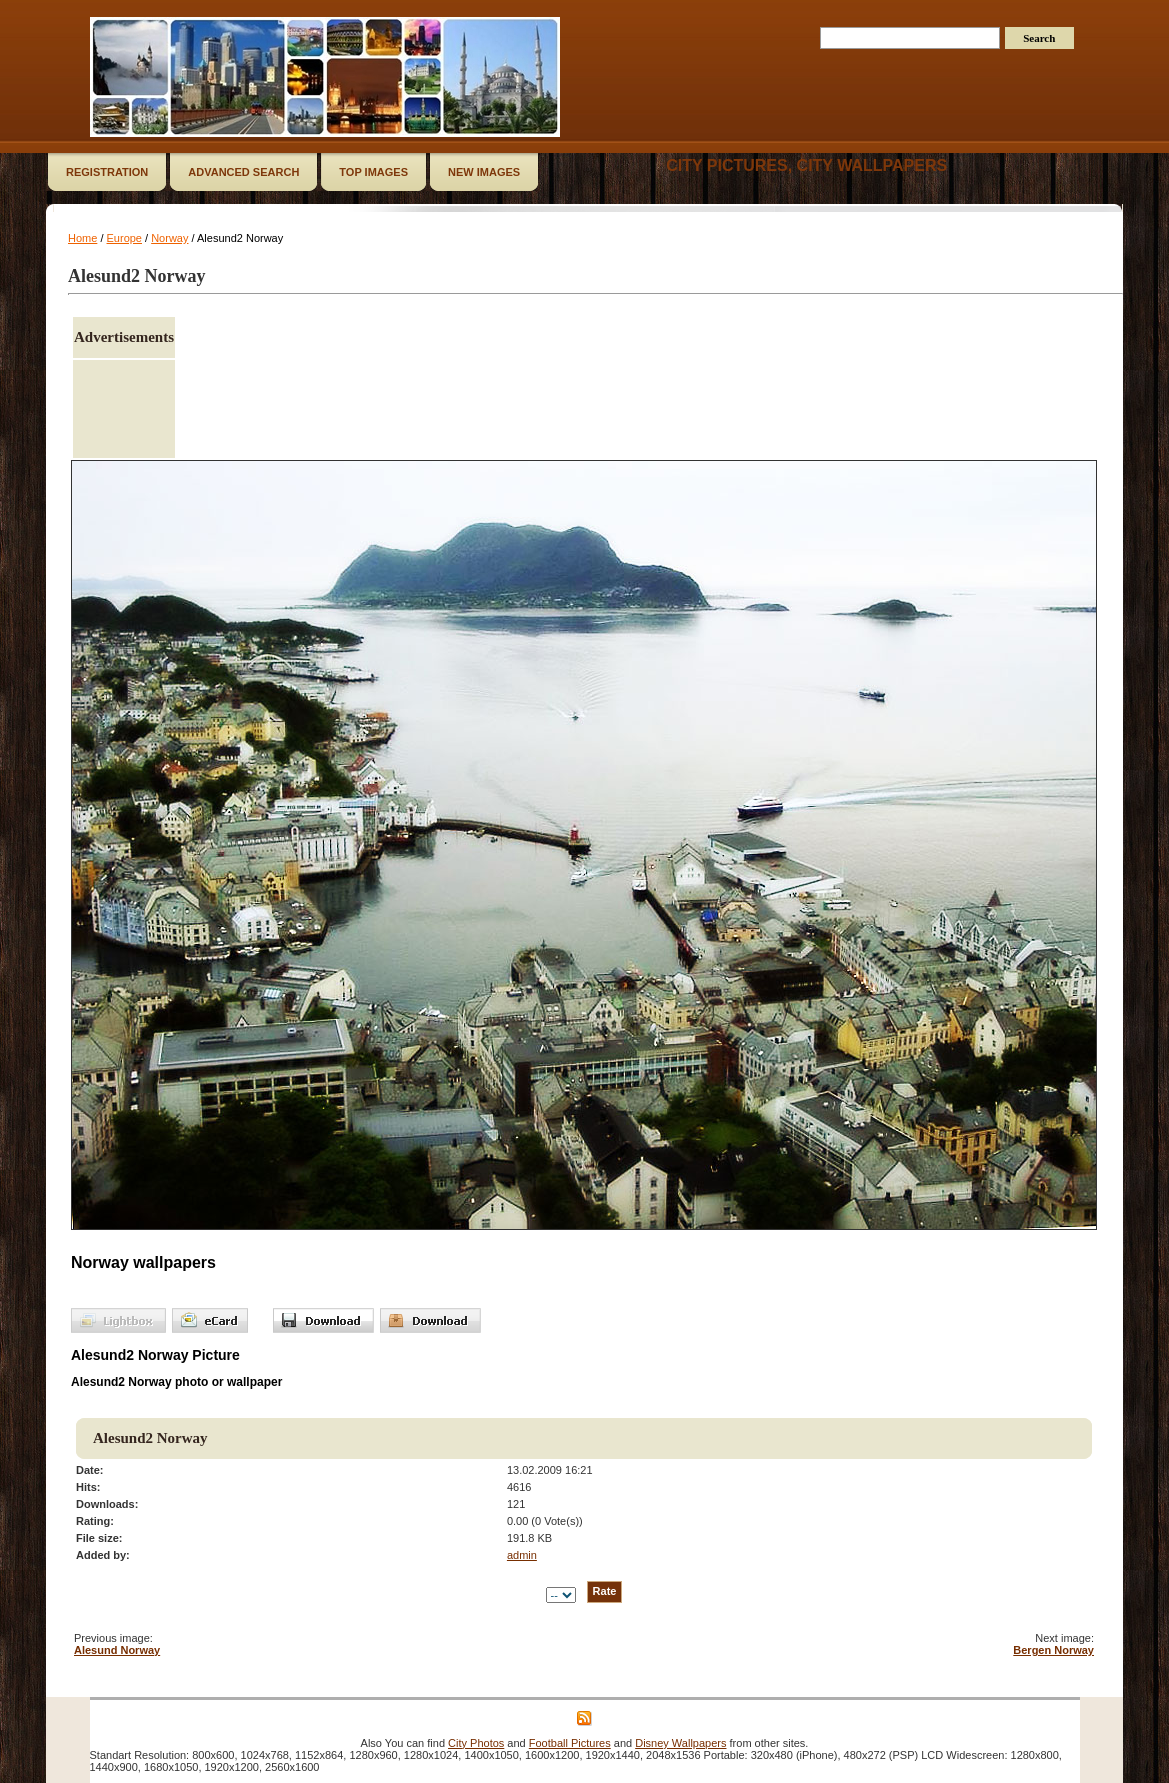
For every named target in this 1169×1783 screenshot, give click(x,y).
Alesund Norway (117, 1650)
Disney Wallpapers (680, 1743)
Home (82, 238)
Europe (124, 238)
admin (522, 1555)
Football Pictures (570, 1743)
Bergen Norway (1053, 1650)
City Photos (476, 1743)
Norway (169, 238)
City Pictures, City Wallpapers (806, 165)
